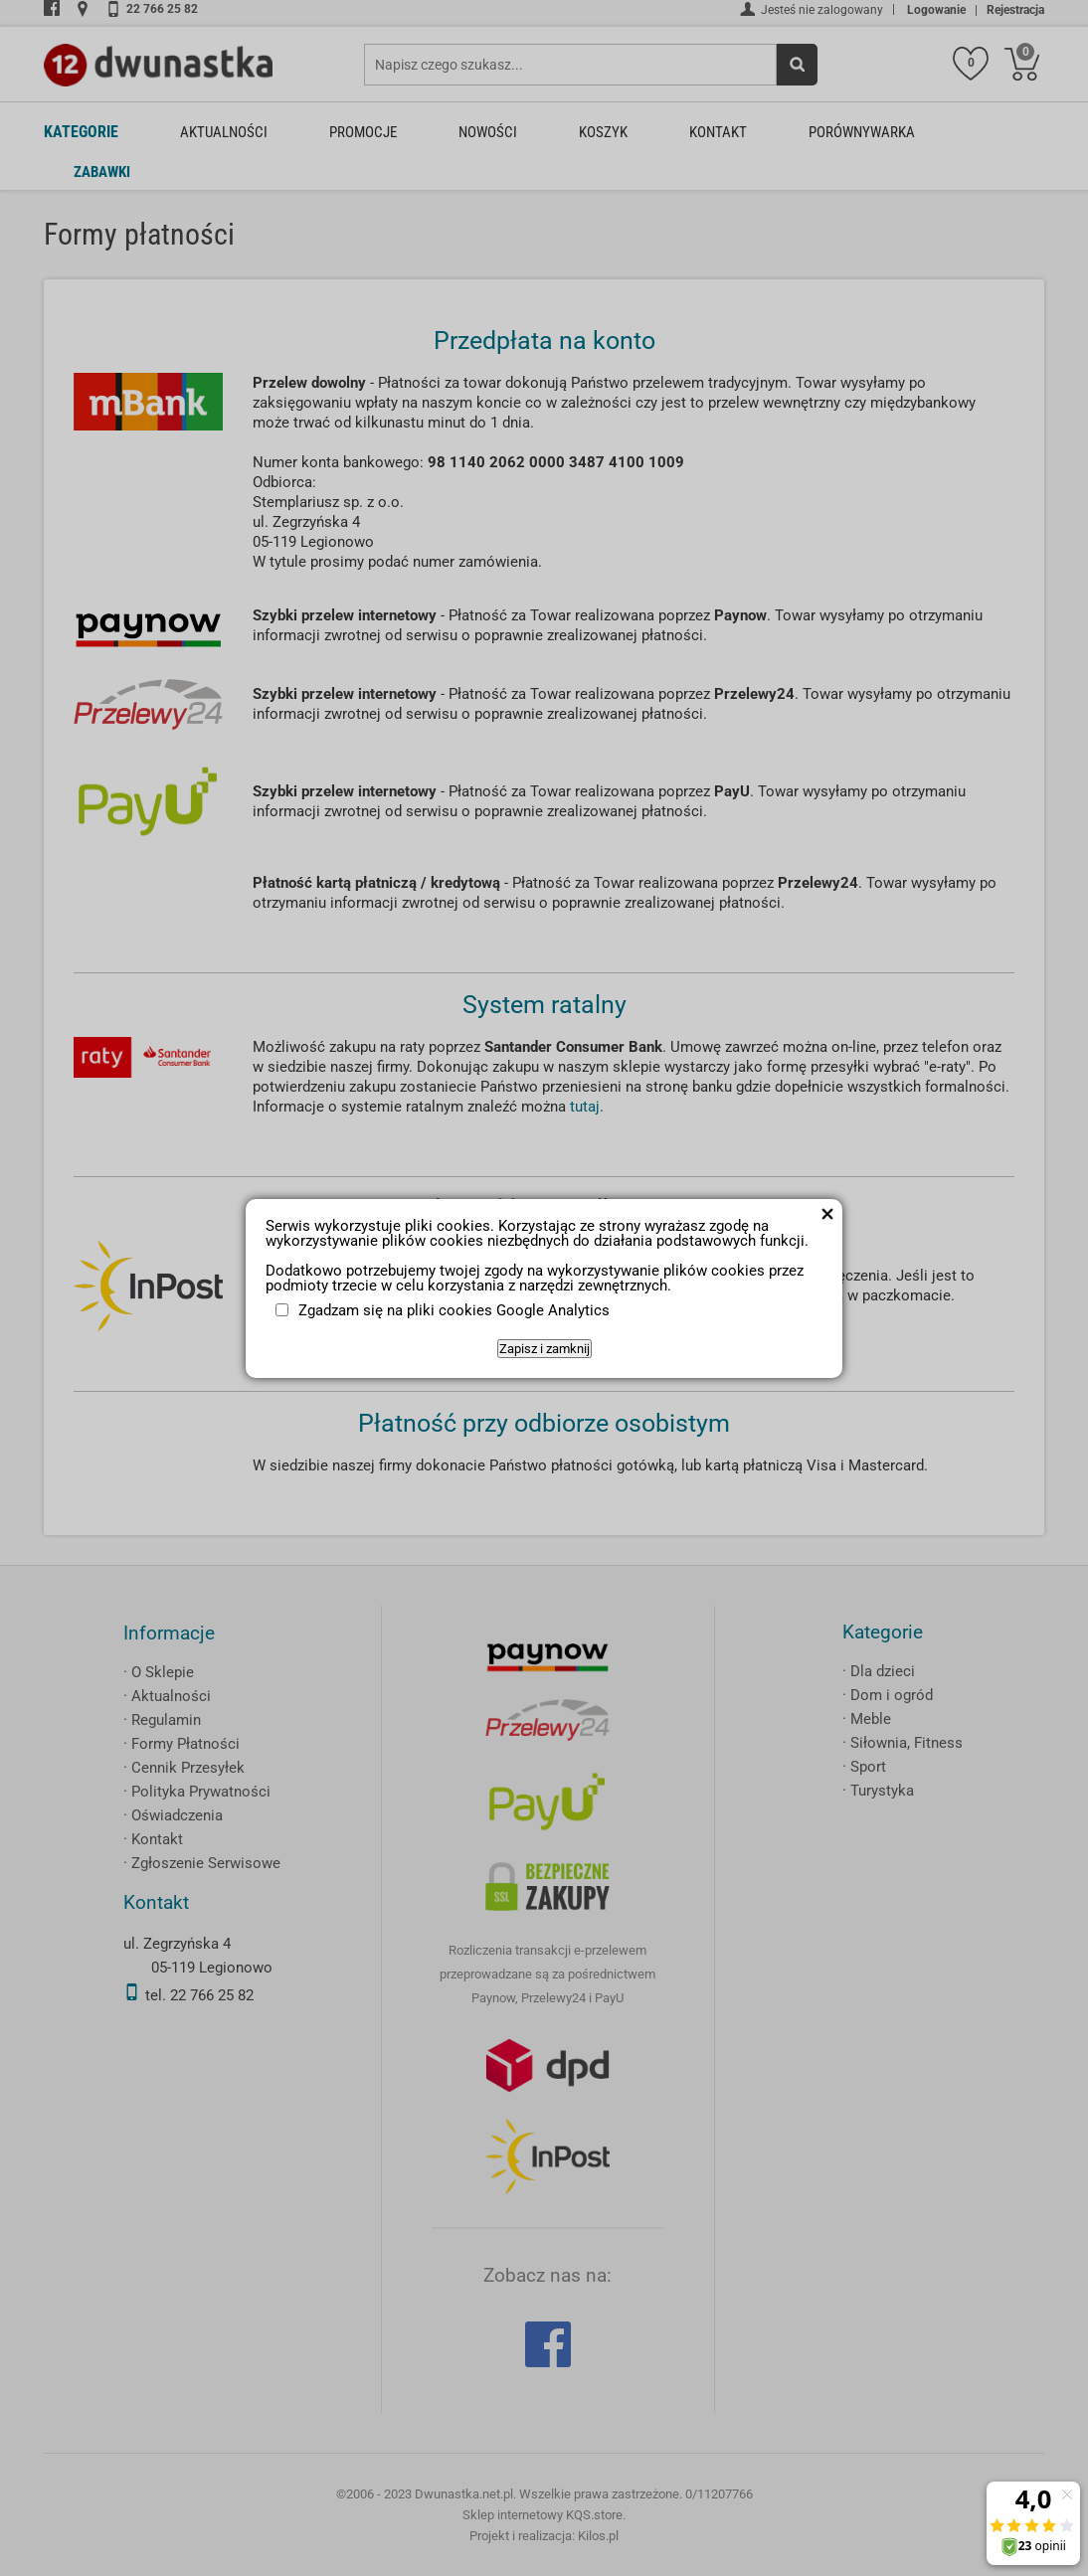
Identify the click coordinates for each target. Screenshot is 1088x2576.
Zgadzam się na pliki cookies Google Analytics (454, 1310)
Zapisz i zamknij (544, 1348)
